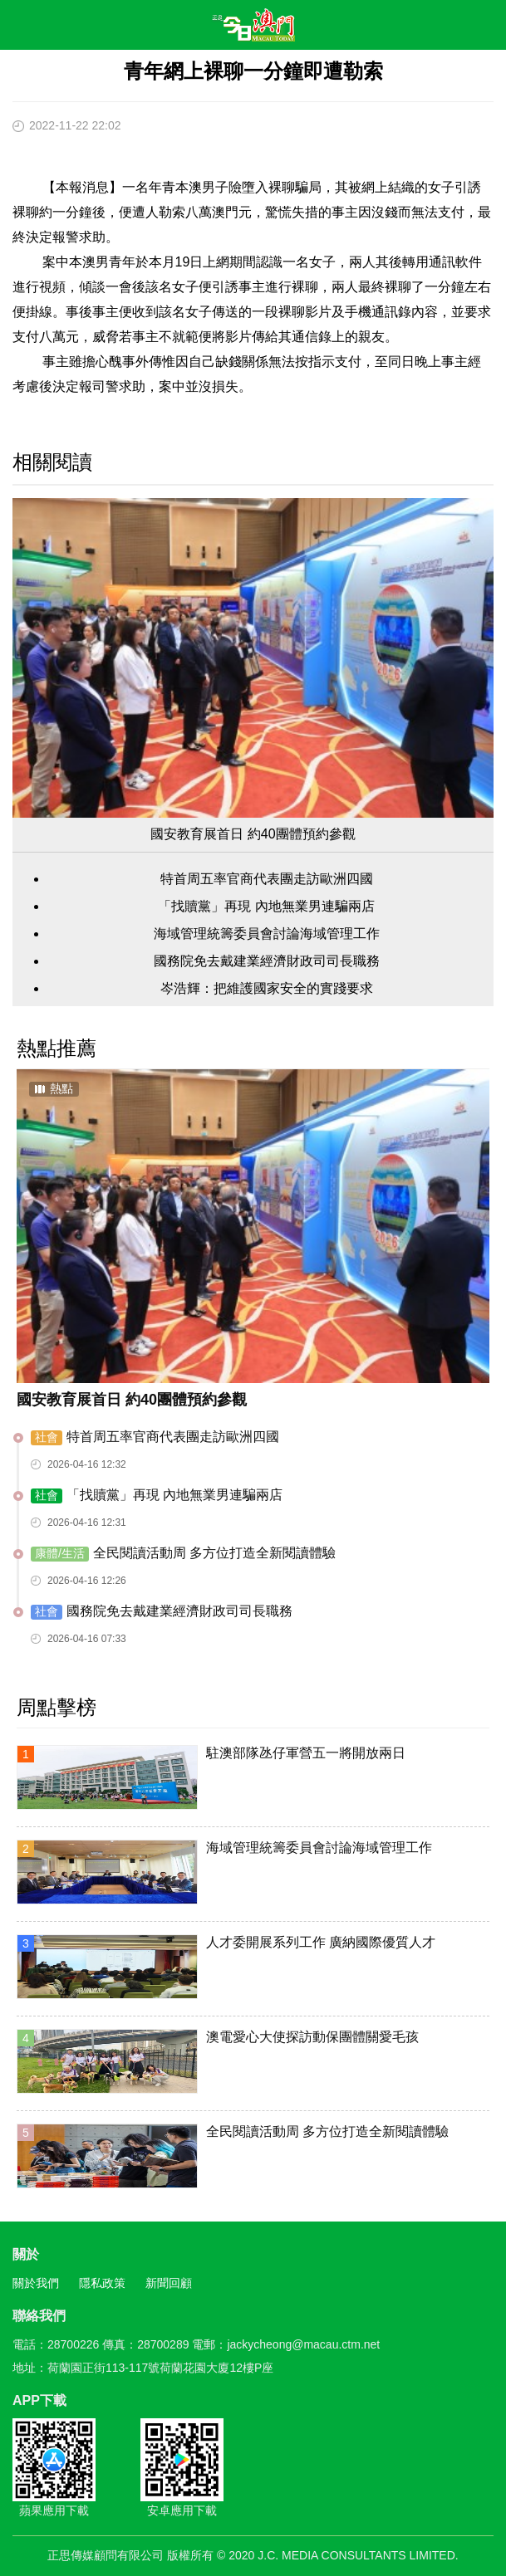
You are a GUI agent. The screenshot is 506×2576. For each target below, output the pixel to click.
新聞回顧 (168, 2283)
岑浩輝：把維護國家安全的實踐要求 (266, 988)
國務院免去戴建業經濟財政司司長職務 (267, 961)
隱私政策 (102, 2283)
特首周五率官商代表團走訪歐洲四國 (266, 879)
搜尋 (444, 28)
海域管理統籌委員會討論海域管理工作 (267, 933)
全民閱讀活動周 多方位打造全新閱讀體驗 (183, 1554)
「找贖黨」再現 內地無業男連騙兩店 (266, 906)
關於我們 (35, 2283)
